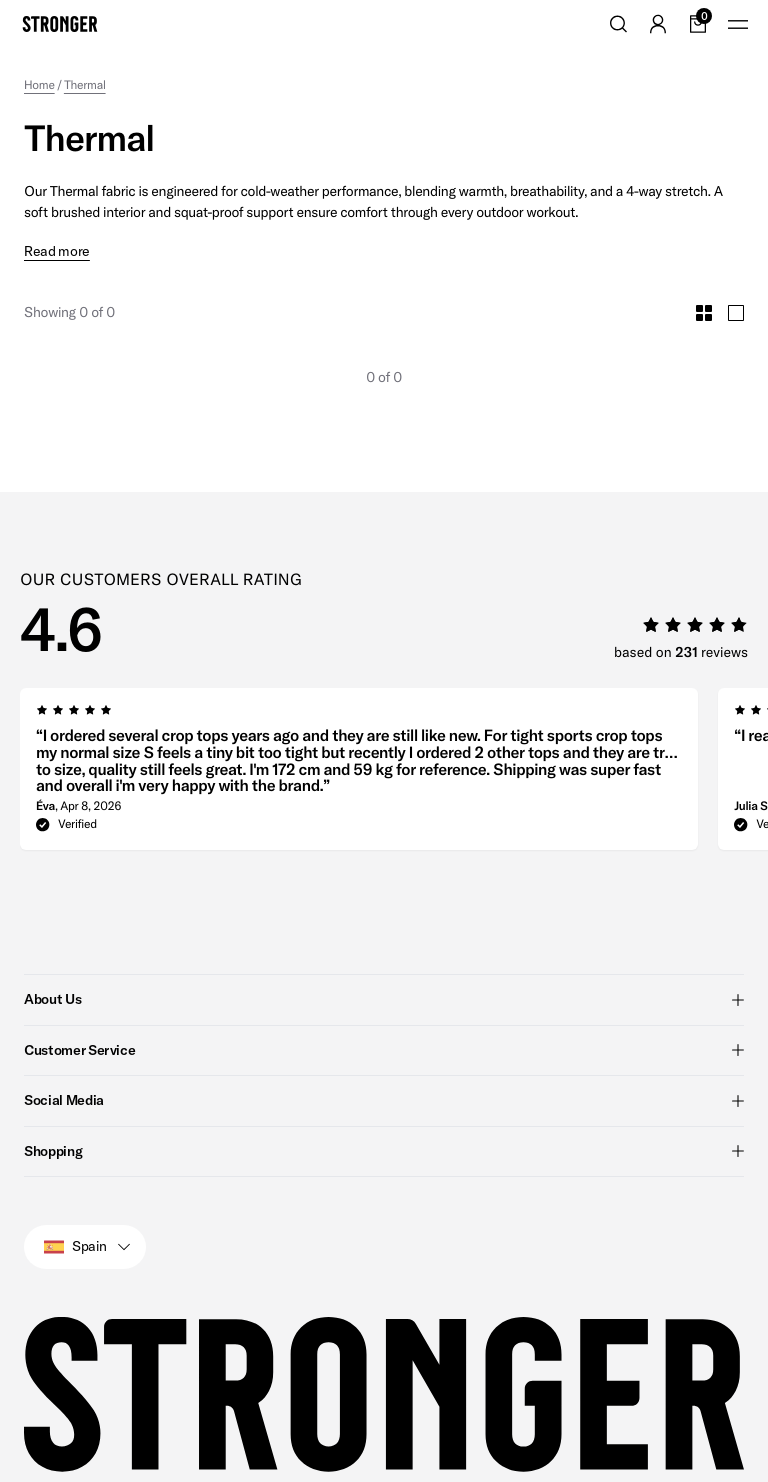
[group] (359, 737)
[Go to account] (658, 24)
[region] (394, 737)
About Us (384, 961)
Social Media (384, 1062)
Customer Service (384, 1012)
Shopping (384, 1113)
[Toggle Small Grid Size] (704, 275)
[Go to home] (60, 24)
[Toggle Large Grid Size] (736, 275)
